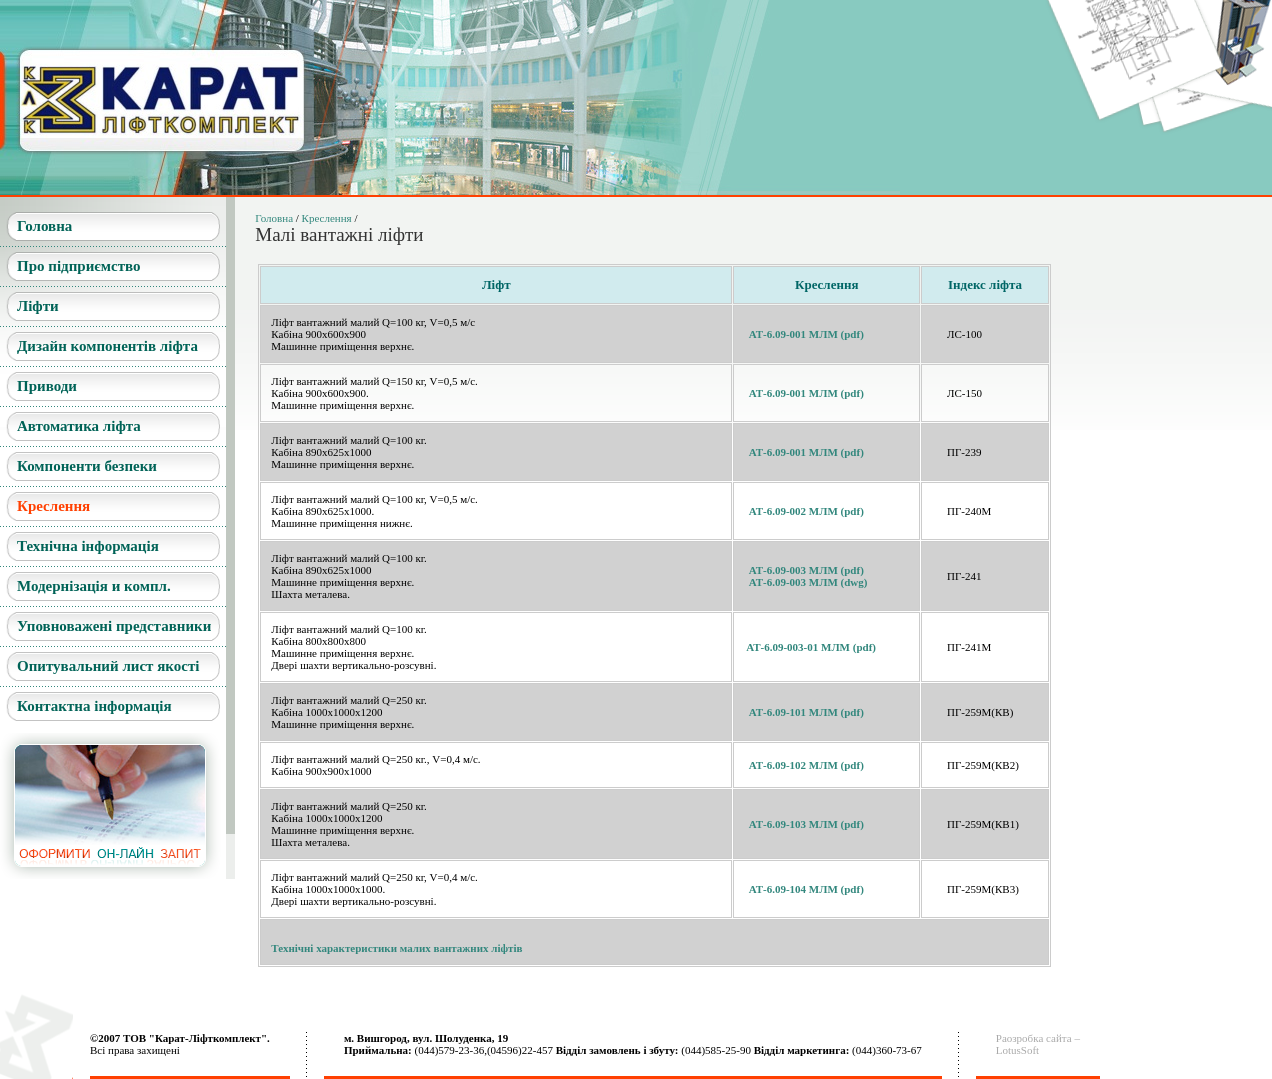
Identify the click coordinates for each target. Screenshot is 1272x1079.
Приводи (47, 386)
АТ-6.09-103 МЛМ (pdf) (806, 824)
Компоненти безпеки (87, 466)
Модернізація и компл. (94, 586)
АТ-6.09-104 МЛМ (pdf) (806, 889)
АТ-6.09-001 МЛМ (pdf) (806, 334)
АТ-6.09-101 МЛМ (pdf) (806, 712)
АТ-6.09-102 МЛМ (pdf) (806, 765)
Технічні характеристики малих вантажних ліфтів (396, 948)
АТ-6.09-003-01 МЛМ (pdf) (811, 647)
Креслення (53, 506)
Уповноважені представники (114, 626)
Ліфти (38, 306)
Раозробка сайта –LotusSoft (1038, 1044)
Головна (44, 226)
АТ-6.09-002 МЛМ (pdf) (806, 511)
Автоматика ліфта (79, 426)
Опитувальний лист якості (108, 666)
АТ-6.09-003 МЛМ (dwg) (808, 582)
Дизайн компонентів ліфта (107, 346)
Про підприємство (79, 266)
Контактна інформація (94, 706)
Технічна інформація (88, 546)
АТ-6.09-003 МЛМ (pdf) (806, 570)
